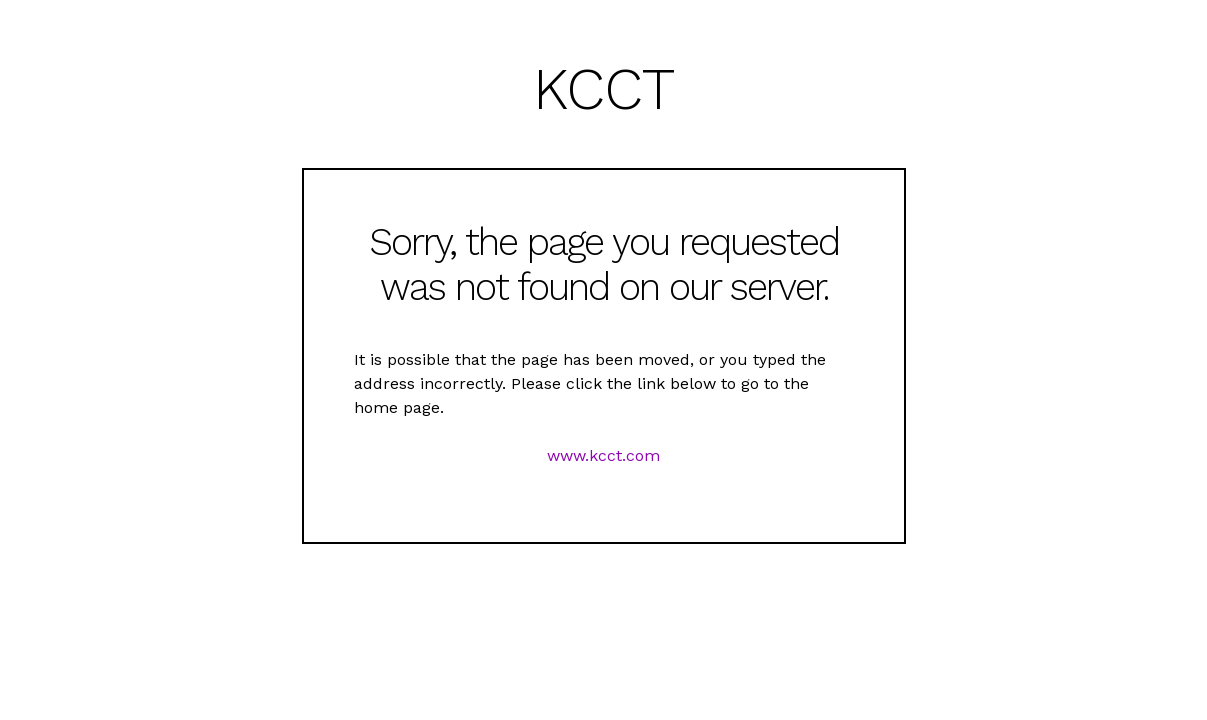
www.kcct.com (603, 455)
